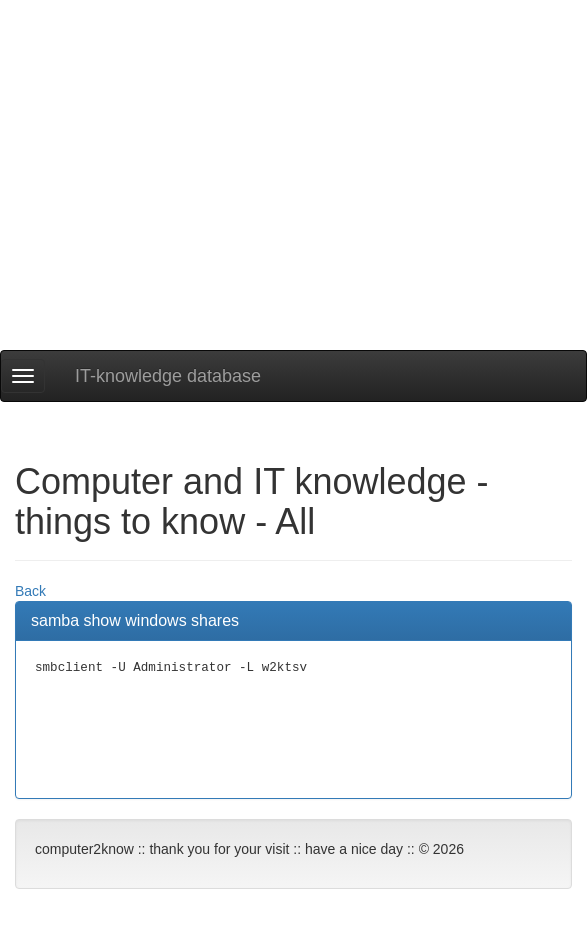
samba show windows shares (135, 620)
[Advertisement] (293, 210)
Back (30, 591)
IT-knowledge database (168, 376)
